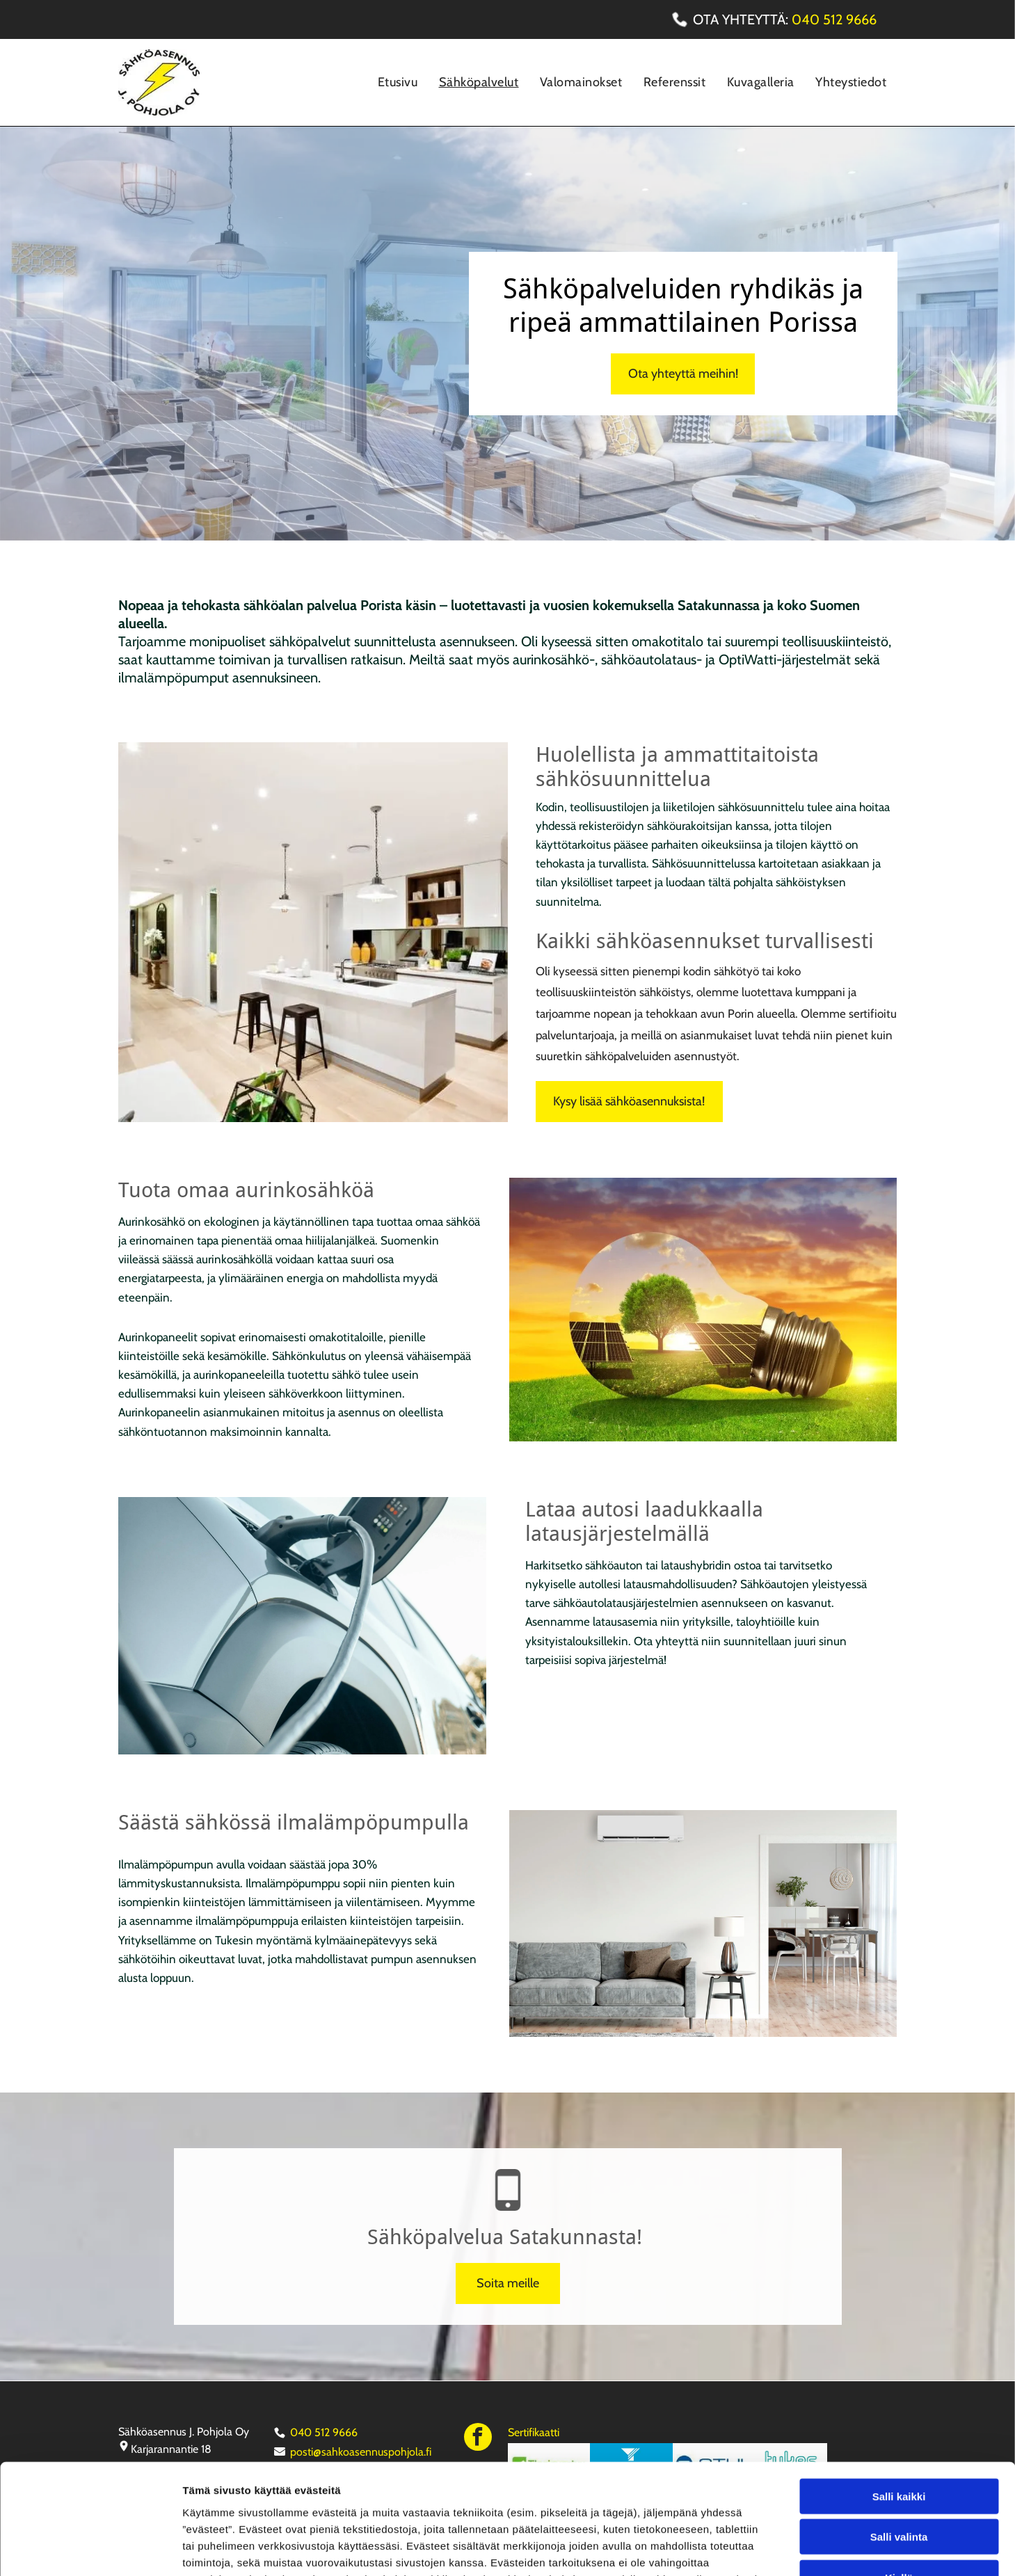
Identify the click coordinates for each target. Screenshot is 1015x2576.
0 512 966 (839, 19)
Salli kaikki (899, 2393)
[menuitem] (398, 82)
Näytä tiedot (744, 2548)
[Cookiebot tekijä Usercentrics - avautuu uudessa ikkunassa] (90, 2548)
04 (801, 19)
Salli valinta (899, 2434)
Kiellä (899, 2474)
